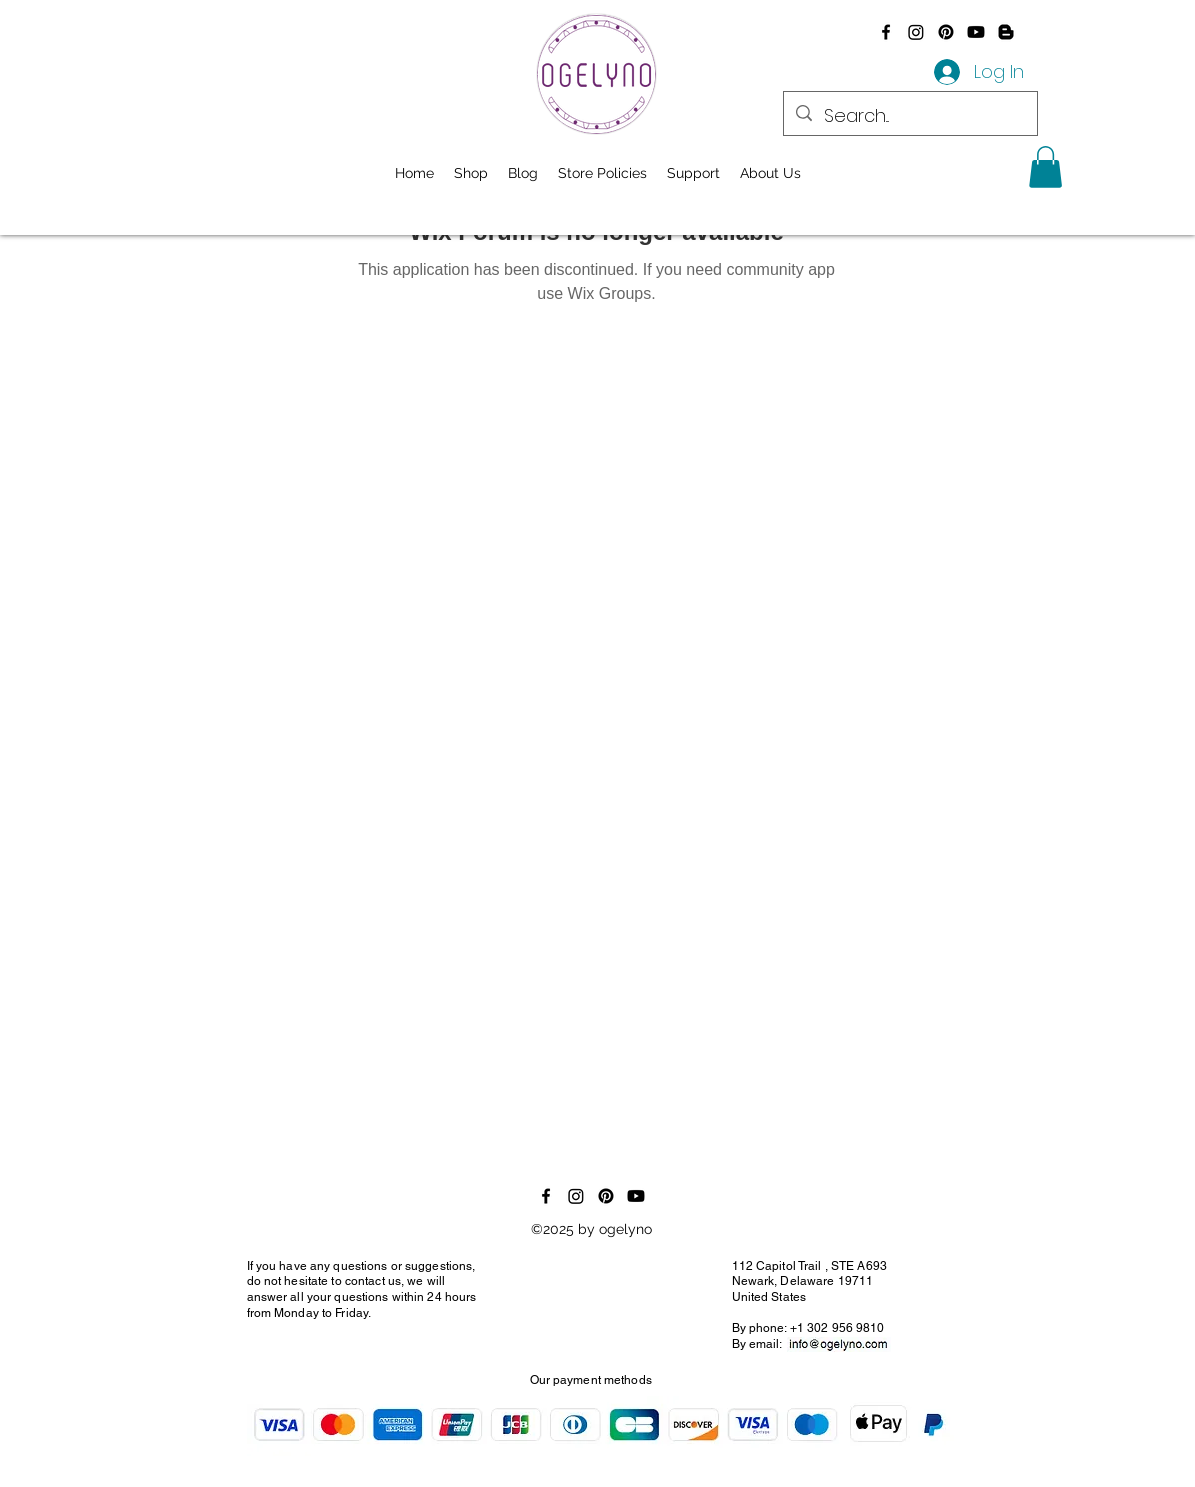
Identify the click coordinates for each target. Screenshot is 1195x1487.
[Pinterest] (946, 32)
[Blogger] (1006, 32)
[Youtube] (976, 32)
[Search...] (909, 116)
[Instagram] (916, 32)
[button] (1045, 167)
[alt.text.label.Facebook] (886, 32)
